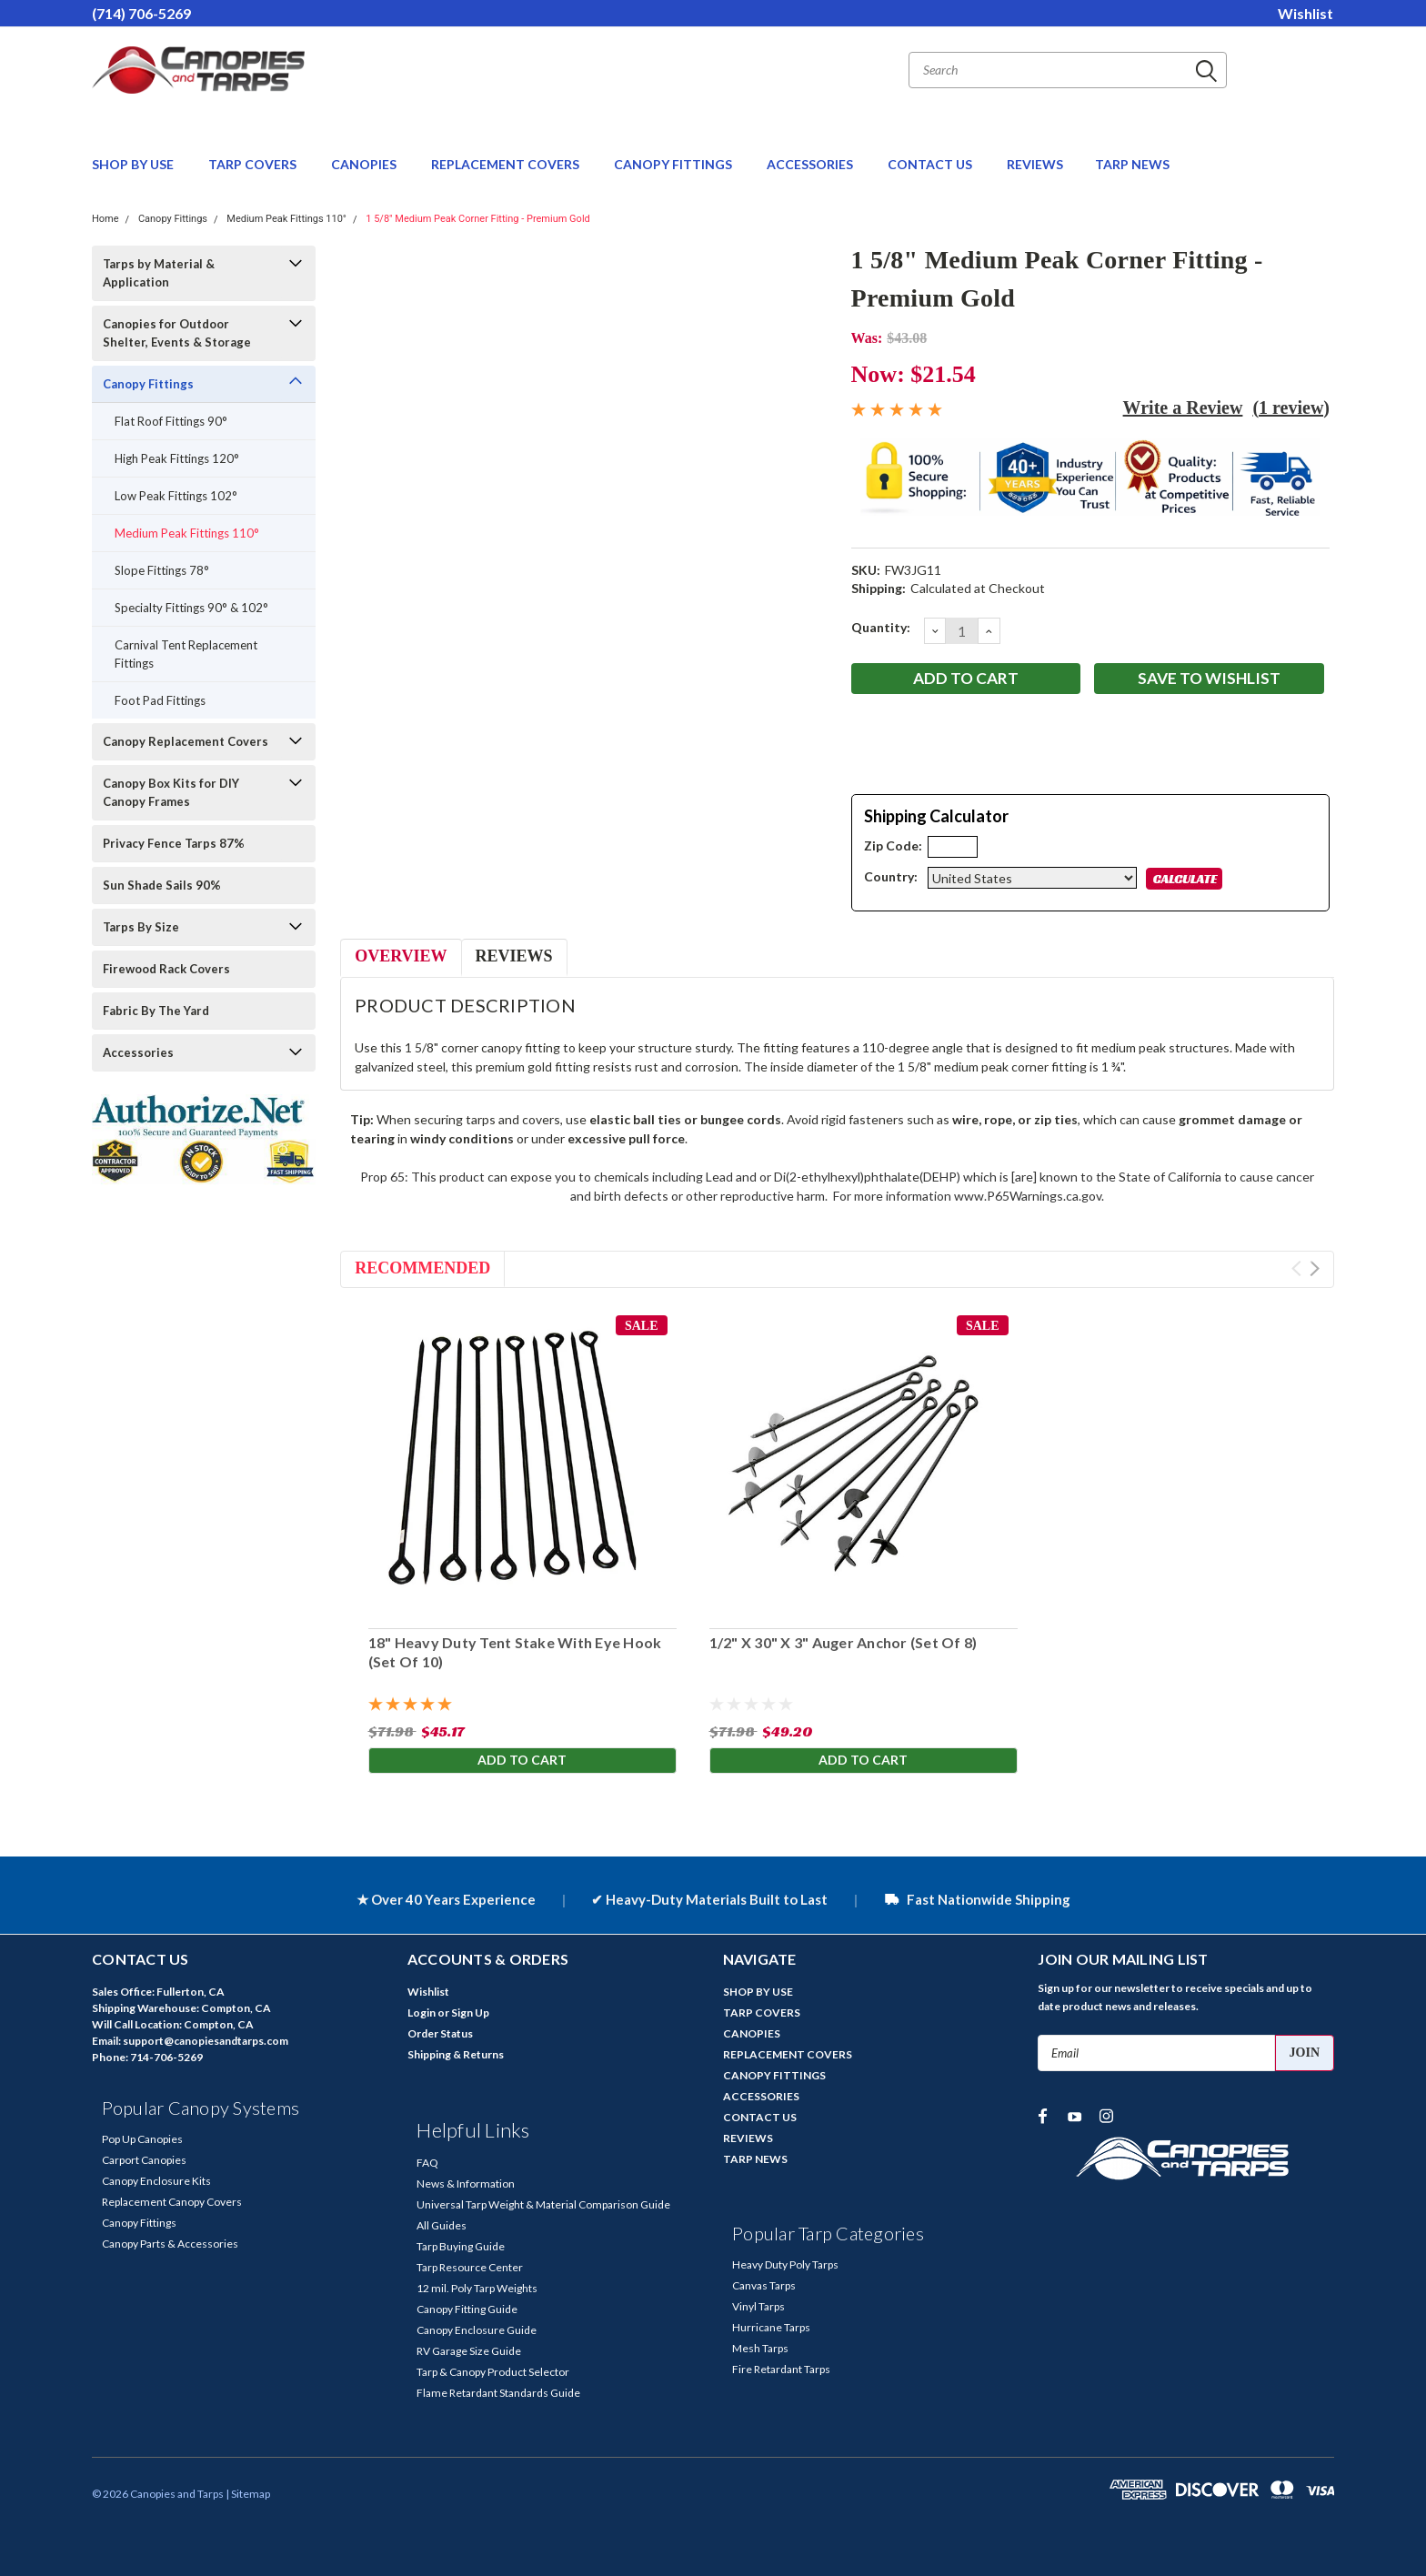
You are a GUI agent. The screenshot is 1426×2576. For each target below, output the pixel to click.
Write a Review (1183, 407)
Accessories (138, 1052)
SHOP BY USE (134, 164)
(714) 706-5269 (141, 13)
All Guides (442, 2225)
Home (105, 219)
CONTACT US (931, 164)
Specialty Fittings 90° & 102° (191, 607)
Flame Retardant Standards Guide (498, 2393)
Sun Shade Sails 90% (162, 885)
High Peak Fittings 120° (177, 458)
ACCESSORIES (811, 164)
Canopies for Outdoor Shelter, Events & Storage (177, 333)
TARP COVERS (253, 164)
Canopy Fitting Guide (467, 2309)
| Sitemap (248, 2494)
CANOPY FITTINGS (674, 164)
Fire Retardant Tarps (781, 2369)
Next (1315, 1268)
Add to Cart (522, 1760)
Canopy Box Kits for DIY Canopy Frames (171, 792)
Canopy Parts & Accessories (170, 2243)
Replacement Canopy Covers (172, 2202)
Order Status (440, 2033)
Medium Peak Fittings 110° (286, 219)
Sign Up (470, 2012)
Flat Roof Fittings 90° (171, 421)
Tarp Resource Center (470, 2267)
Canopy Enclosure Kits (156, 2181)
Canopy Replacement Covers (185, 741)
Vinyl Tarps (758, 2306)
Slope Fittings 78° (162, 570)
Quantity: (880, 627)
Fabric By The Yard (156, 1010)
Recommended (422, 1268)
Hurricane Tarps (771, 2327)
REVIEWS (1035, 164)
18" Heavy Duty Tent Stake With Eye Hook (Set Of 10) (514, 1652)
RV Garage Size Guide (469, 2351)
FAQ (427, 2162)
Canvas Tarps (764, 2285)
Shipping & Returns (455, 2054)
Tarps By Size (141, 927)
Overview (401, 956)
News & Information (466, 2183)
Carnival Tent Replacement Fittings (186, 654)
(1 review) (1291, 407)
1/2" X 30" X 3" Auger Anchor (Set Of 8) (842, 1642)
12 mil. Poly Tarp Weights (477, 2288)
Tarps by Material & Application (159, 273)
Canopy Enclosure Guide (477, 2330)
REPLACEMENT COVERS (506, 164)
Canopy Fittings (172, 219)
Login (421, 2012)
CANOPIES (365, 164)
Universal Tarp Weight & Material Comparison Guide (543, 2204)
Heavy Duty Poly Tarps (785, 2264)
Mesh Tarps (760, 2348)
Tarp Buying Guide (461, 2246)
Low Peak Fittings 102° (176, 495)
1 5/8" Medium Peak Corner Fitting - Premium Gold (478, 219)
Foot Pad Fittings (160, 700)
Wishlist (1305, 13)
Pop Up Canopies (142, 2139)
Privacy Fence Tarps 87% (174, 843)
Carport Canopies (144, 2160)
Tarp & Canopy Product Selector (493, 2372)
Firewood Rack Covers (166, 968)
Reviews (514, 956)
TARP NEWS (1132, 164)
